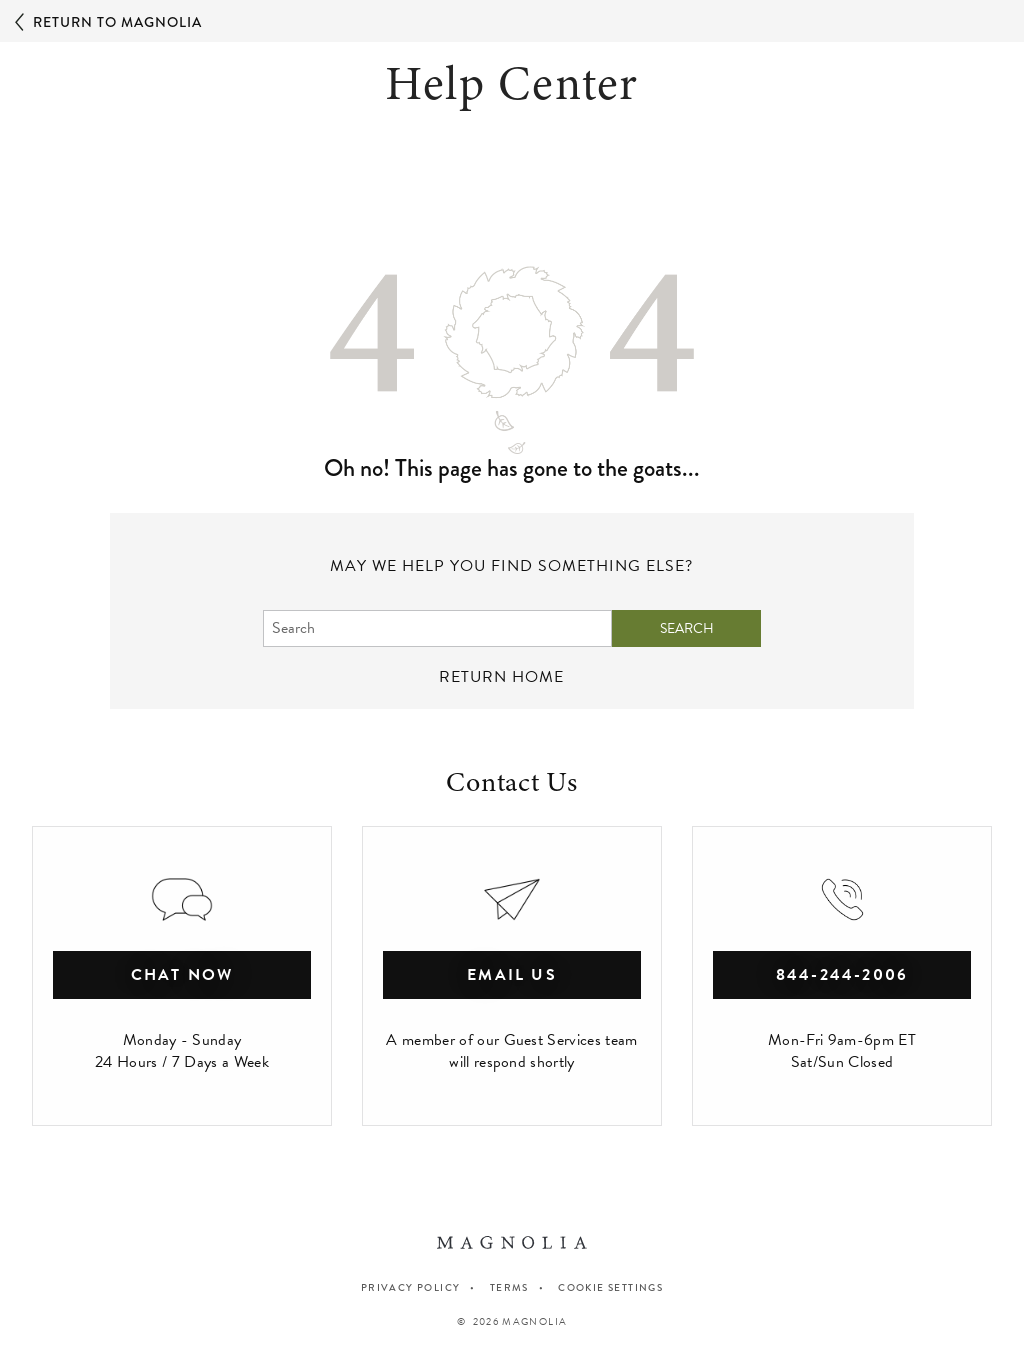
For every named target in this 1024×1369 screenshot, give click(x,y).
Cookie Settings (610, 1288)
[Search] (437, 628)
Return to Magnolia (108, 23)
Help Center (512, 83)
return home (501, 677)
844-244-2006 (842, 975)
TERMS (509, 1287)
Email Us (512, 975)
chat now (182, 975)
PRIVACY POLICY (411, 1287)
